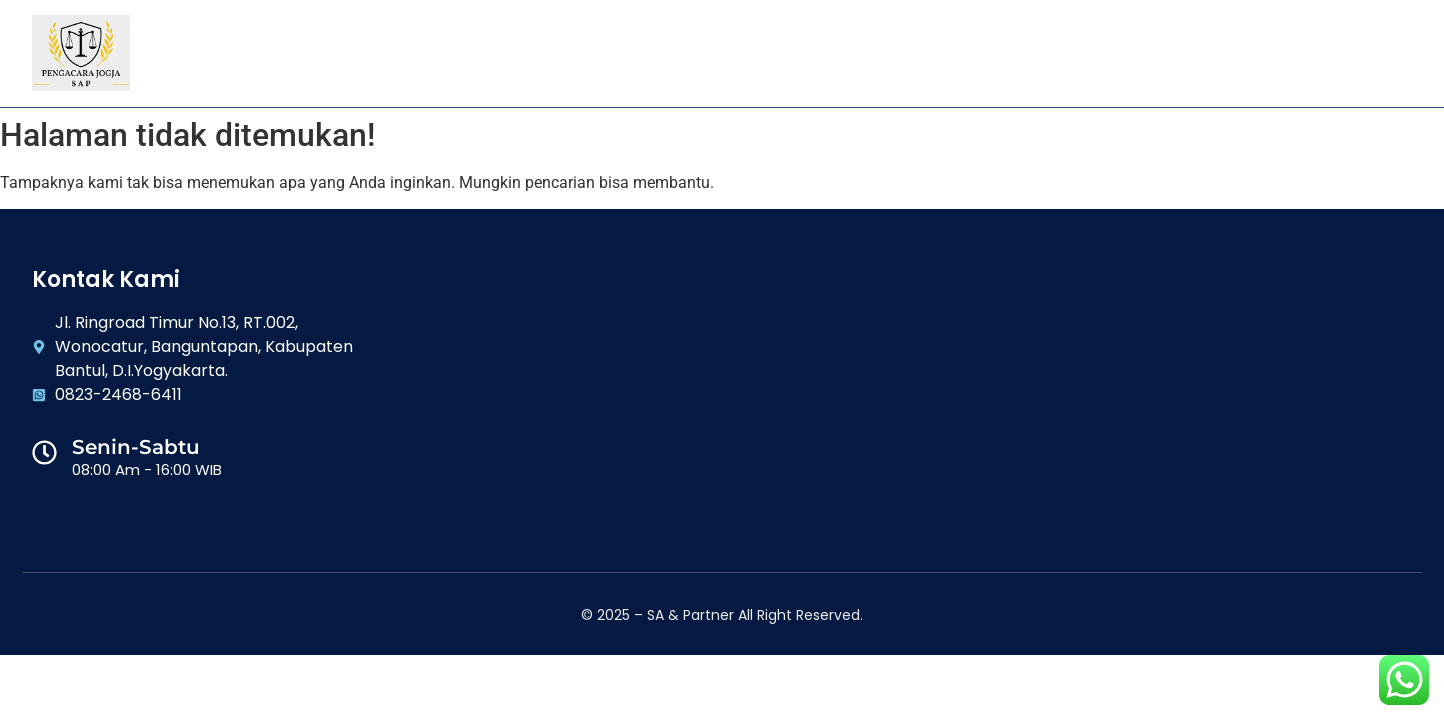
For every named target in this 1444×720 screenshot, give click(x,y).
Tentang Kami (595, 53)
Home (488, 53)
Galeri (842, 53)
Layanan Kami (731, 53)
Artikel (931, 53)
